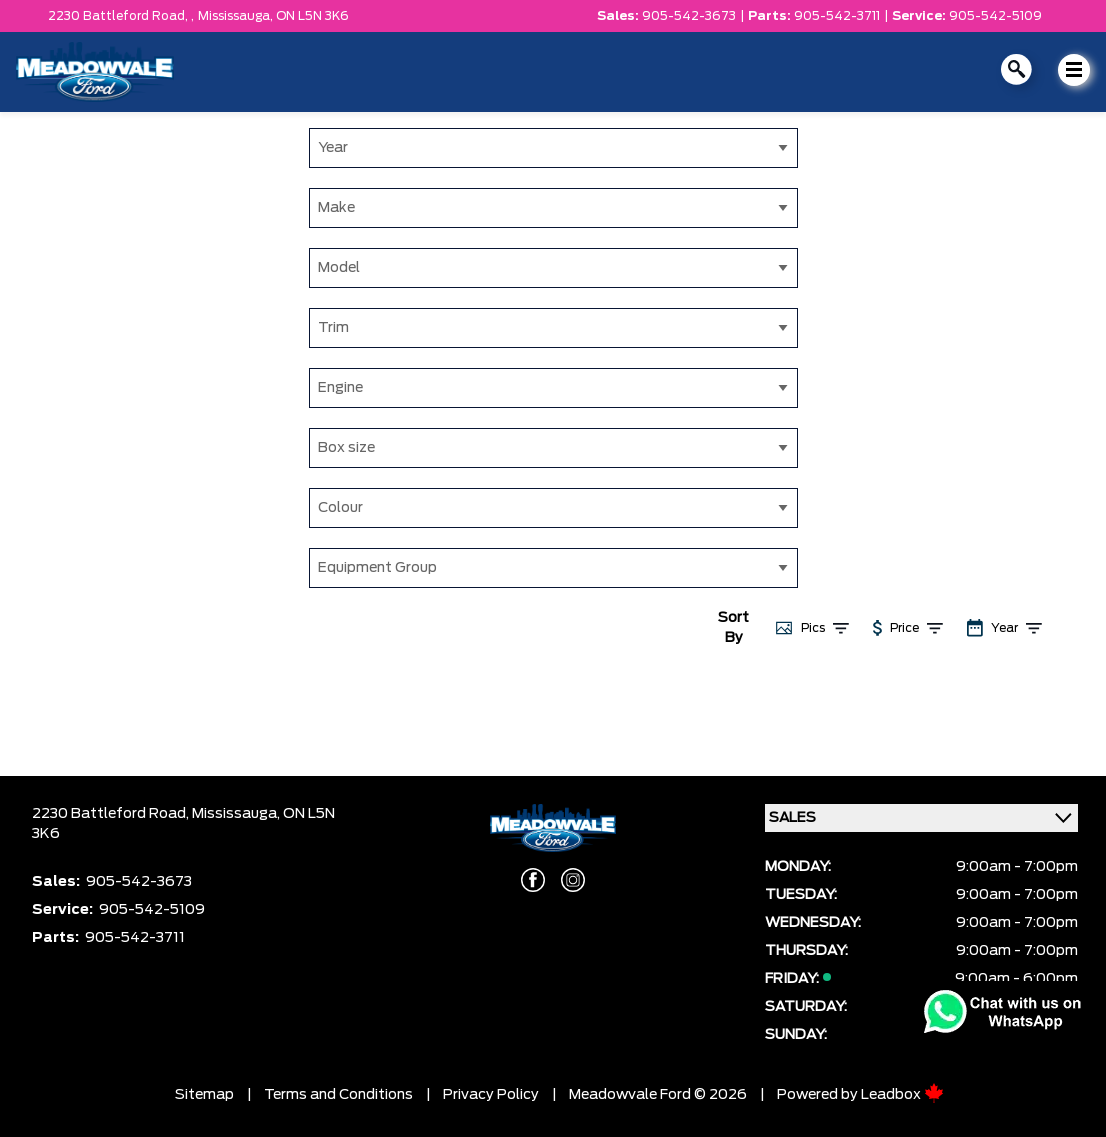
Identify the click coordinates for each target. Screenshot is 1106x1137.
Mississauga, (237, 16)
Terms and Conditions (338, 1095)
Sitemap (204, 1095)
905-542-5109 (995, 16)
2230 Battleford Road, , (121, 16)
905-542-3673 (689, 16)
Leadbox (902, 1095)
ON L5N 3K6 (312, 16)
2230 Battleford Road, (112, 814)
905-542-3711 (837, 16)
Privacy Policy (491, 1095)
